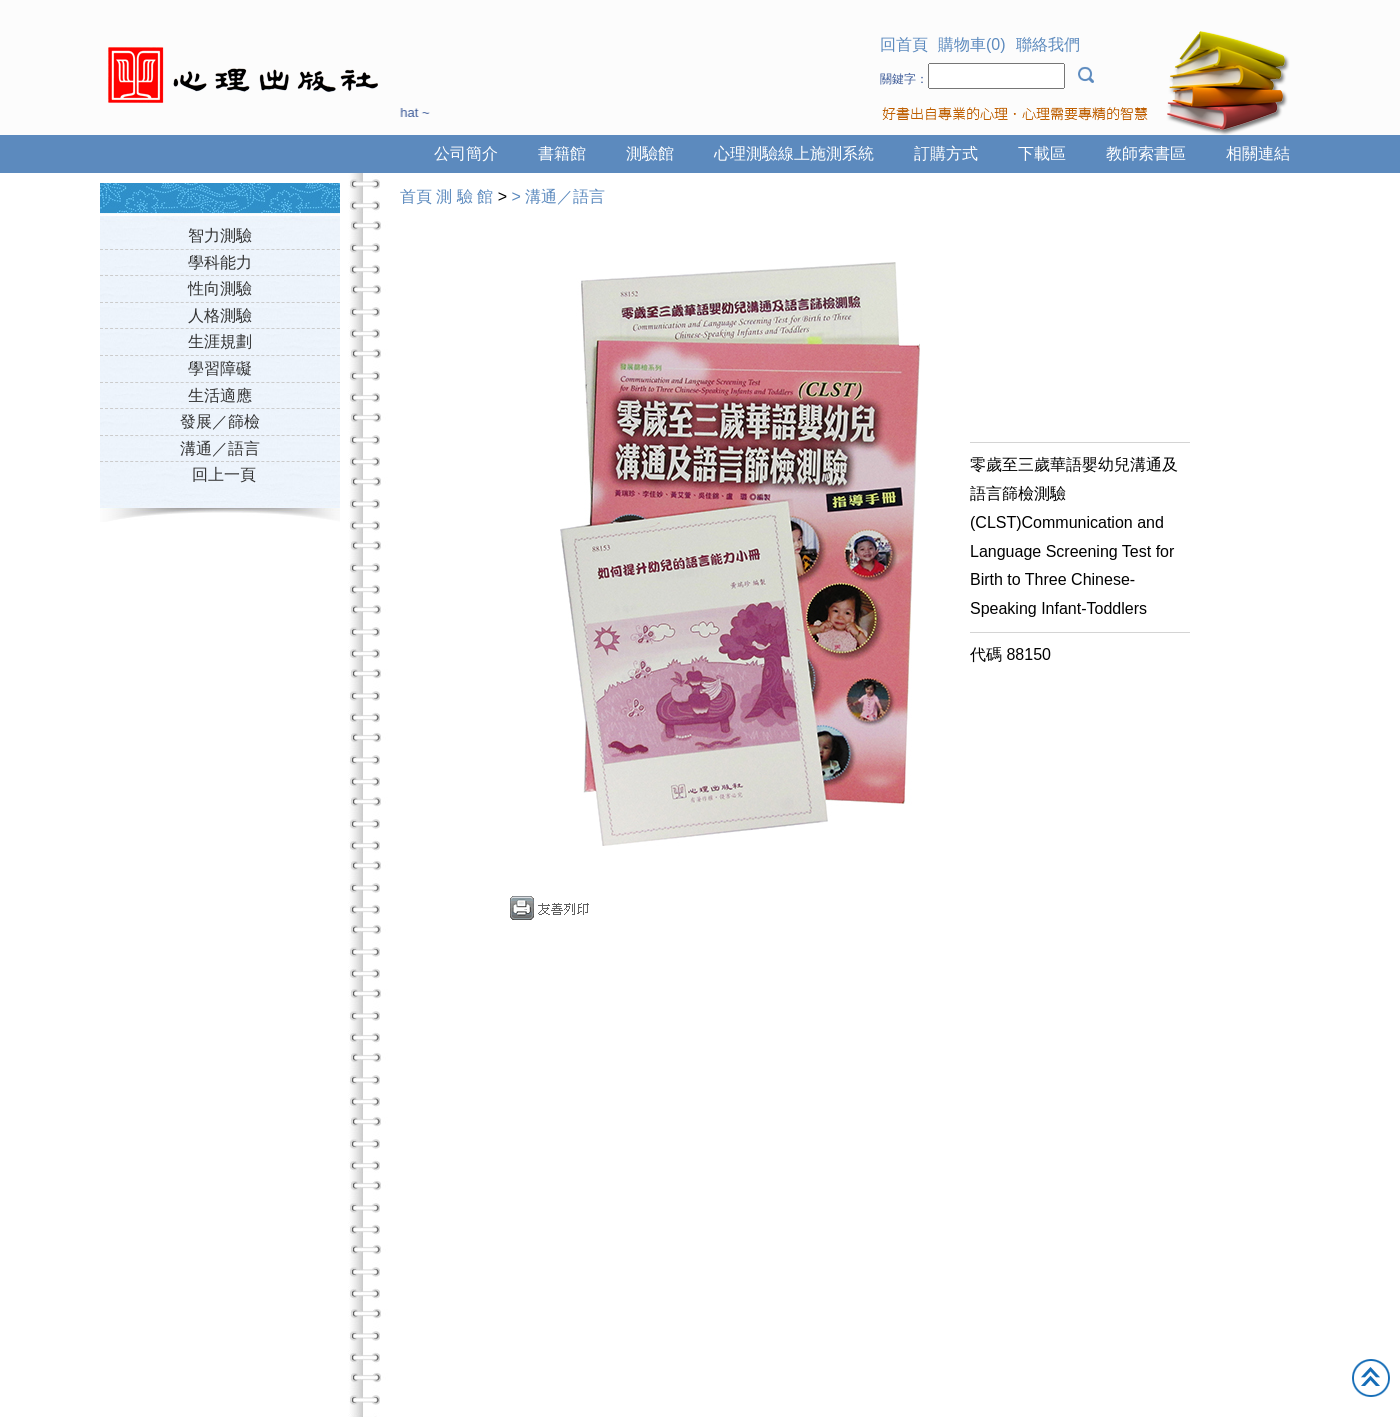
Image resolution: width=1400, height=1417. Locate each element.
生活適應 (220, 395)
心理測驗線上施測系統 (794, 153)
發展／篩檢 (220, 421)
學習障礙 (220, 368)
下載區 (1042, 153)
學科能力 (220, 262)
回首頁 (904, 44)
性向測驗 (220, 288)
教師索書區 (1146, 153)
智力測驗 (220, 235)
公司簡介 (466, 153)
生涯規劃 (220, 341)
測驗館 (650, 153)
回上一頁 (224, 474)
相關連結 (1258, 153)
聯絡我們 (1048, 44)
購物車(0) (972, 44)
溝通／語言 (220, 448)
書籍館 (562, 153)
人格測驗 (220, 315)
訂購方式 (946, 153)
